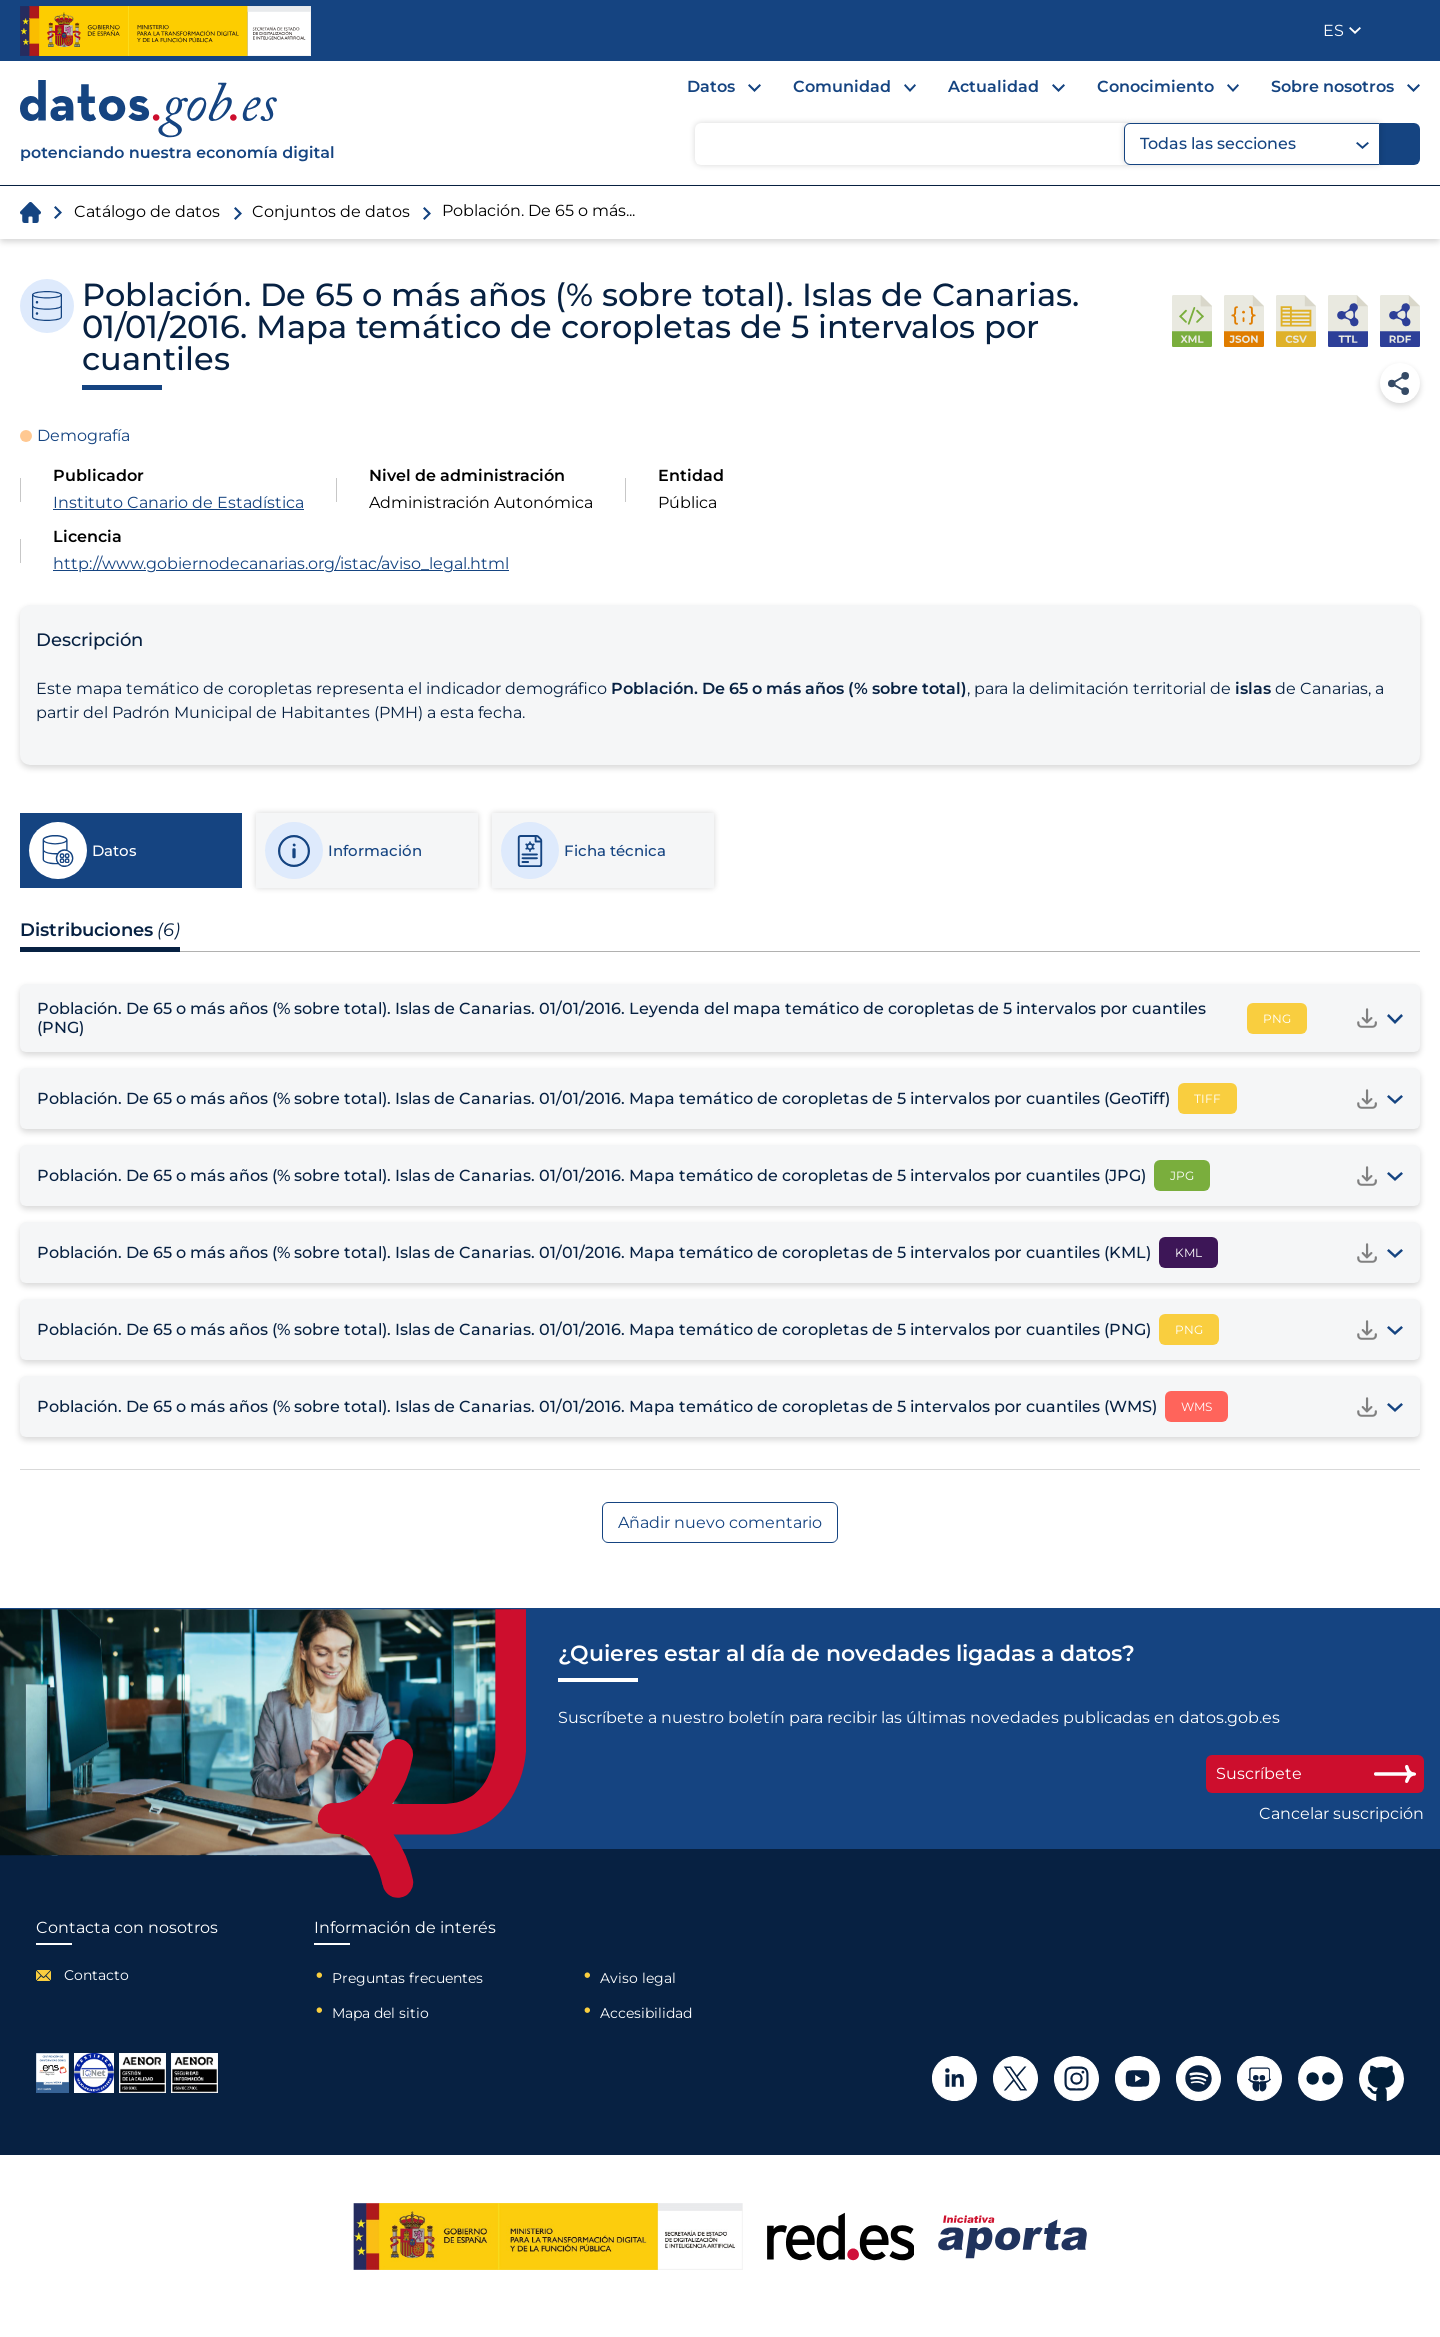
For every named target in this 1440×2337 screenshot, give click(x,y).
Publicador (1406, 29)
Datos (711, 86)
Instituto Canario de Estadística (178, 502)
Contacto (96, 1975)
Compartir (1400, 383)
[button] (1342, 30)
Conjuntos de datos (331, 211)
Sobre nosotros (1332, 86)
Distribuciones (100, 930)
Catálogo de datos (147, 211)
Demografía (83, 435)
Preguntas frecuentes (407, 1978)
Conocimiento (1155, 86)
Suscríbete (1315, 1773)
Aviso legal (638, 1978)
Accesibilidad (646, 2013)
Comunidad (842, 86)
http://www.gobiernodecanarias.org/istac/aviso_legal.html (281, 563)
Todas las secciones (1254, 144)
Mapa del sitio (380, 2013)
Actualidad (993, 86)
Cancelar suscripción (1341, 1814)
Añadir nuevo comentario (720, 1522)
